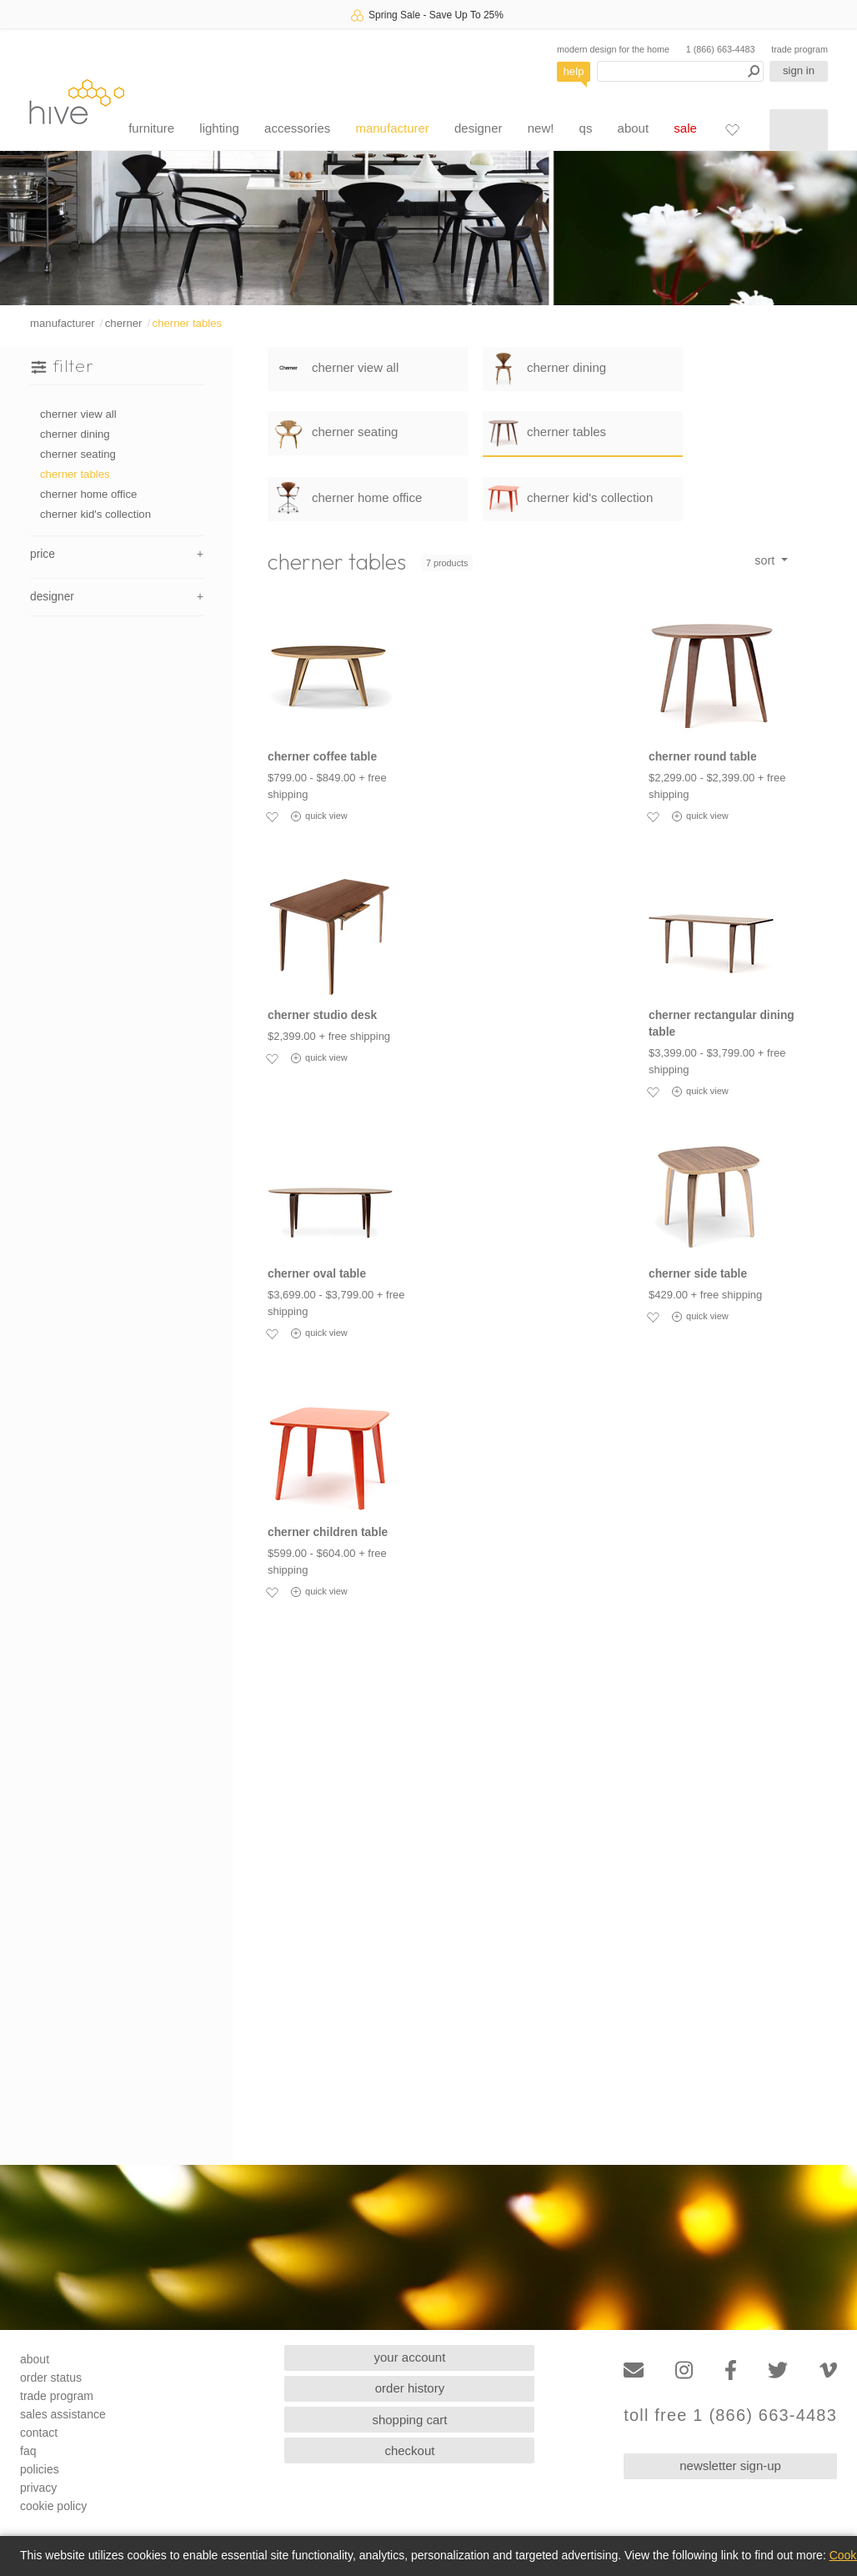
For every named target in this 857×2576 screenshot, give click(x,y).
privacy (38, 2487)
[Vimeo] (828, 2370)
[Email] (634, 2370)
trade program (799, 49)
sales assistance (63, 2414)
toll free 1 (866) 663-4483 (730, 2415)
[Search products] (680, 71)
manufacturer (391, 128)
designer (478, 128)
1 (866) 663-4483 (720, 49)
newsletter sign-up (730, 2465)
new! (541, 128)
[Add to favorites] (272, 816)
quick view (319, 816)
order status (51, 2377)
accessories (297, 128)
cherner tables (188, 323)
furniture (151, 128)
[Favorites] (732, 129)
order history (409, 2388)
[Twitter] (778, 2370)
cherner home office (88, 494)
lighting (219, 128)
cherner (124, 323)
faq (28, 2451)
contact (39, 2432)
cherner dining (75, 434)
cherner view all (78, 414)
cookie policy (53, 2506)
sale (685, 128)
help (574, 71)
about (633, 128)
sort (766, 560)
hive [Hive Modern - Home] (76, 101)
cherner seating (78, 454)
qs (586, 128)
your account (410, 2357)
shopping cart (409, 2420)
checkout (409, 2450)
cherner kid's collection (95, 514)
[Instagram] (684, 2370)
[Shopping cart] (798, 130)
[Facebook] (730, 2370)
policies (39, 2469)
